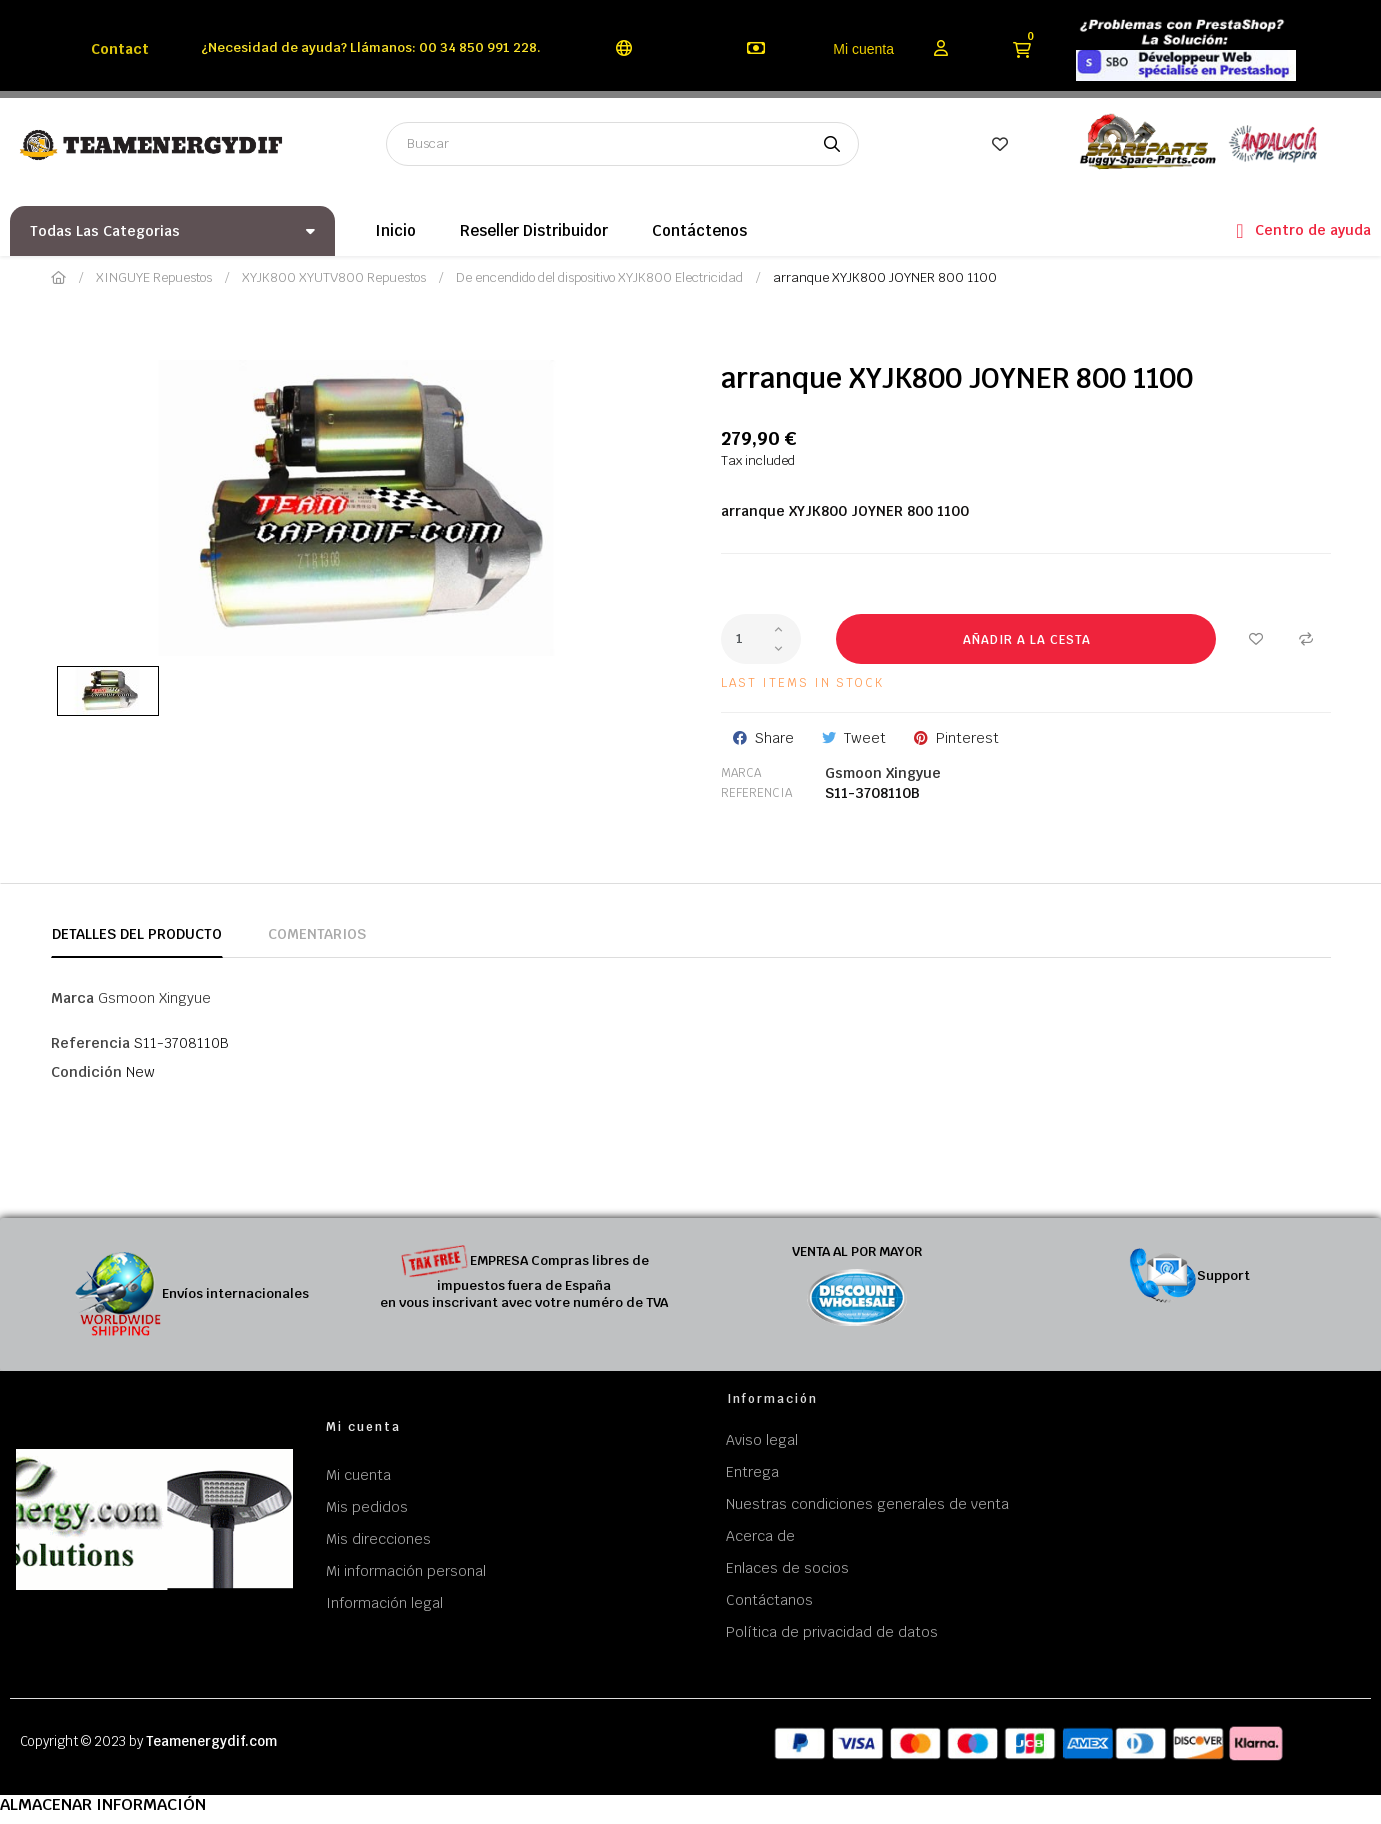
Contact (120, 49)
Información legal (384, 1603)
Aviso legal (762, 1440)
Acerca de (760, 1536)
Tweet (865, 738)
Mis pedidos (367, 1507)
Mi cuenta (863, 49)
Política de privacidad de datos (832, 1632)
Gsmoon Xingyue (883, 773)
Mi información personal (406, 1571)
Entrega (752, 1472)
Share (774, 738)
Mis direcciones (378, 1539)
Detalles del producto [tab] (137, 934)
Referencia (756, 793)
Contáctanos (769, 1600)
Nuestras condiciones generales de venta (867, 1504)
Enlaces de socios (787, 1568)
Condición (86, 1072)
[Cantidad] (761, 639)
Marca (741, 773)
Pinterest (967, 738)
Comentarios (317, 934)
